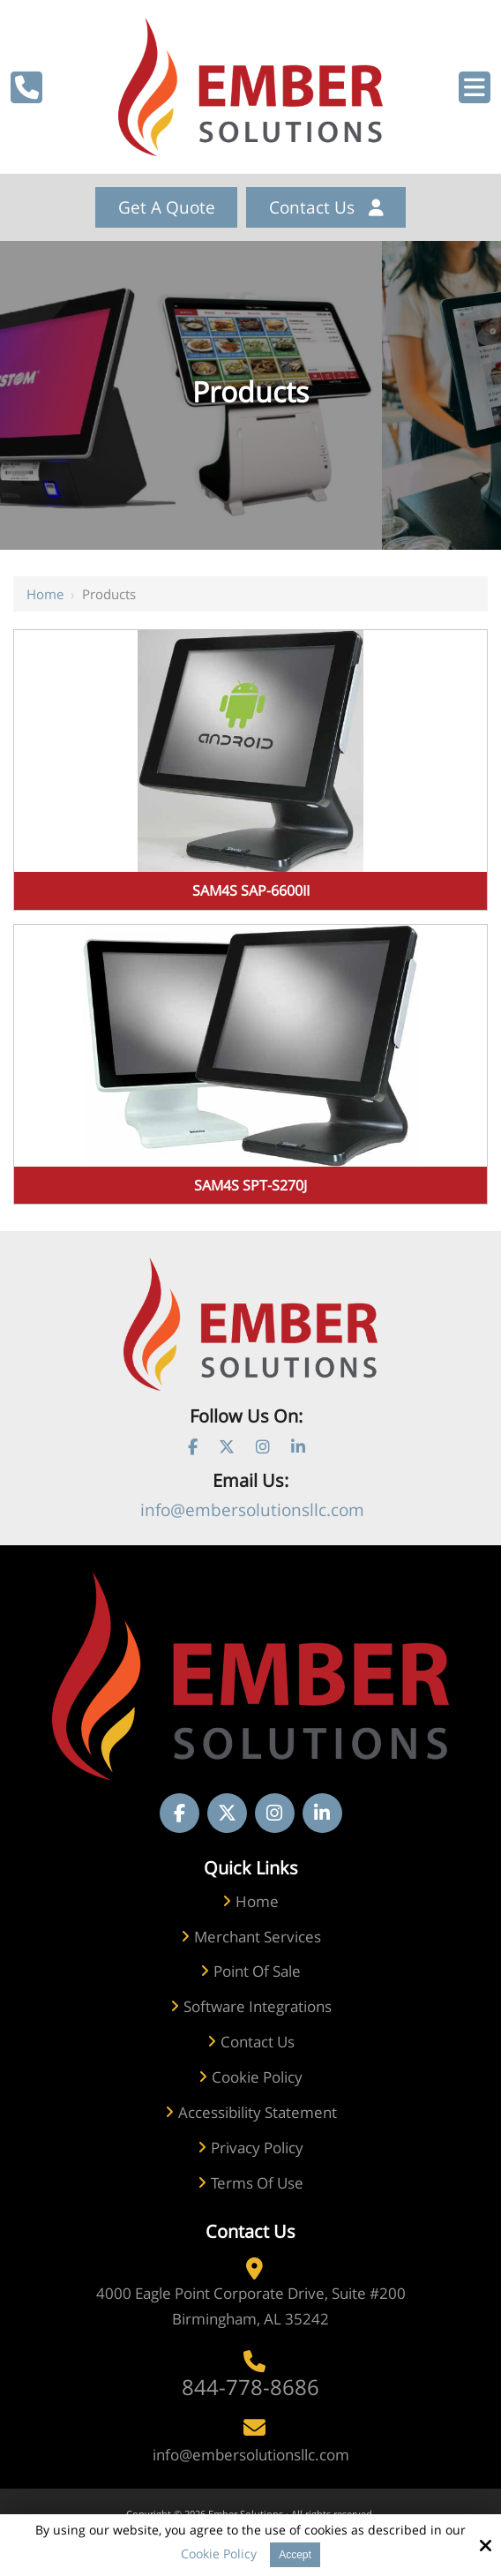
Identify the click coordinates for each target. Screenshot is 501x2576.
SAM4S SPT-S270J (250, 1185)
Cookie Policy (219, 2554)
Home (45, 594)
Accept (295, 2555)
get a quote (166, 207)
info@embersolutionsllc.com (252, 1509)
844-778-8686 (250, 2386)
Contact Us (326, 207)
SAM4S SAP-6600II (251, 890)
